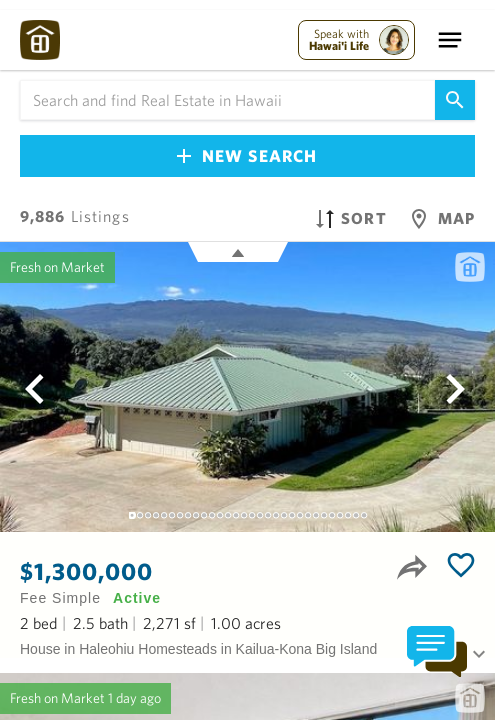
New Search (247, 155)
